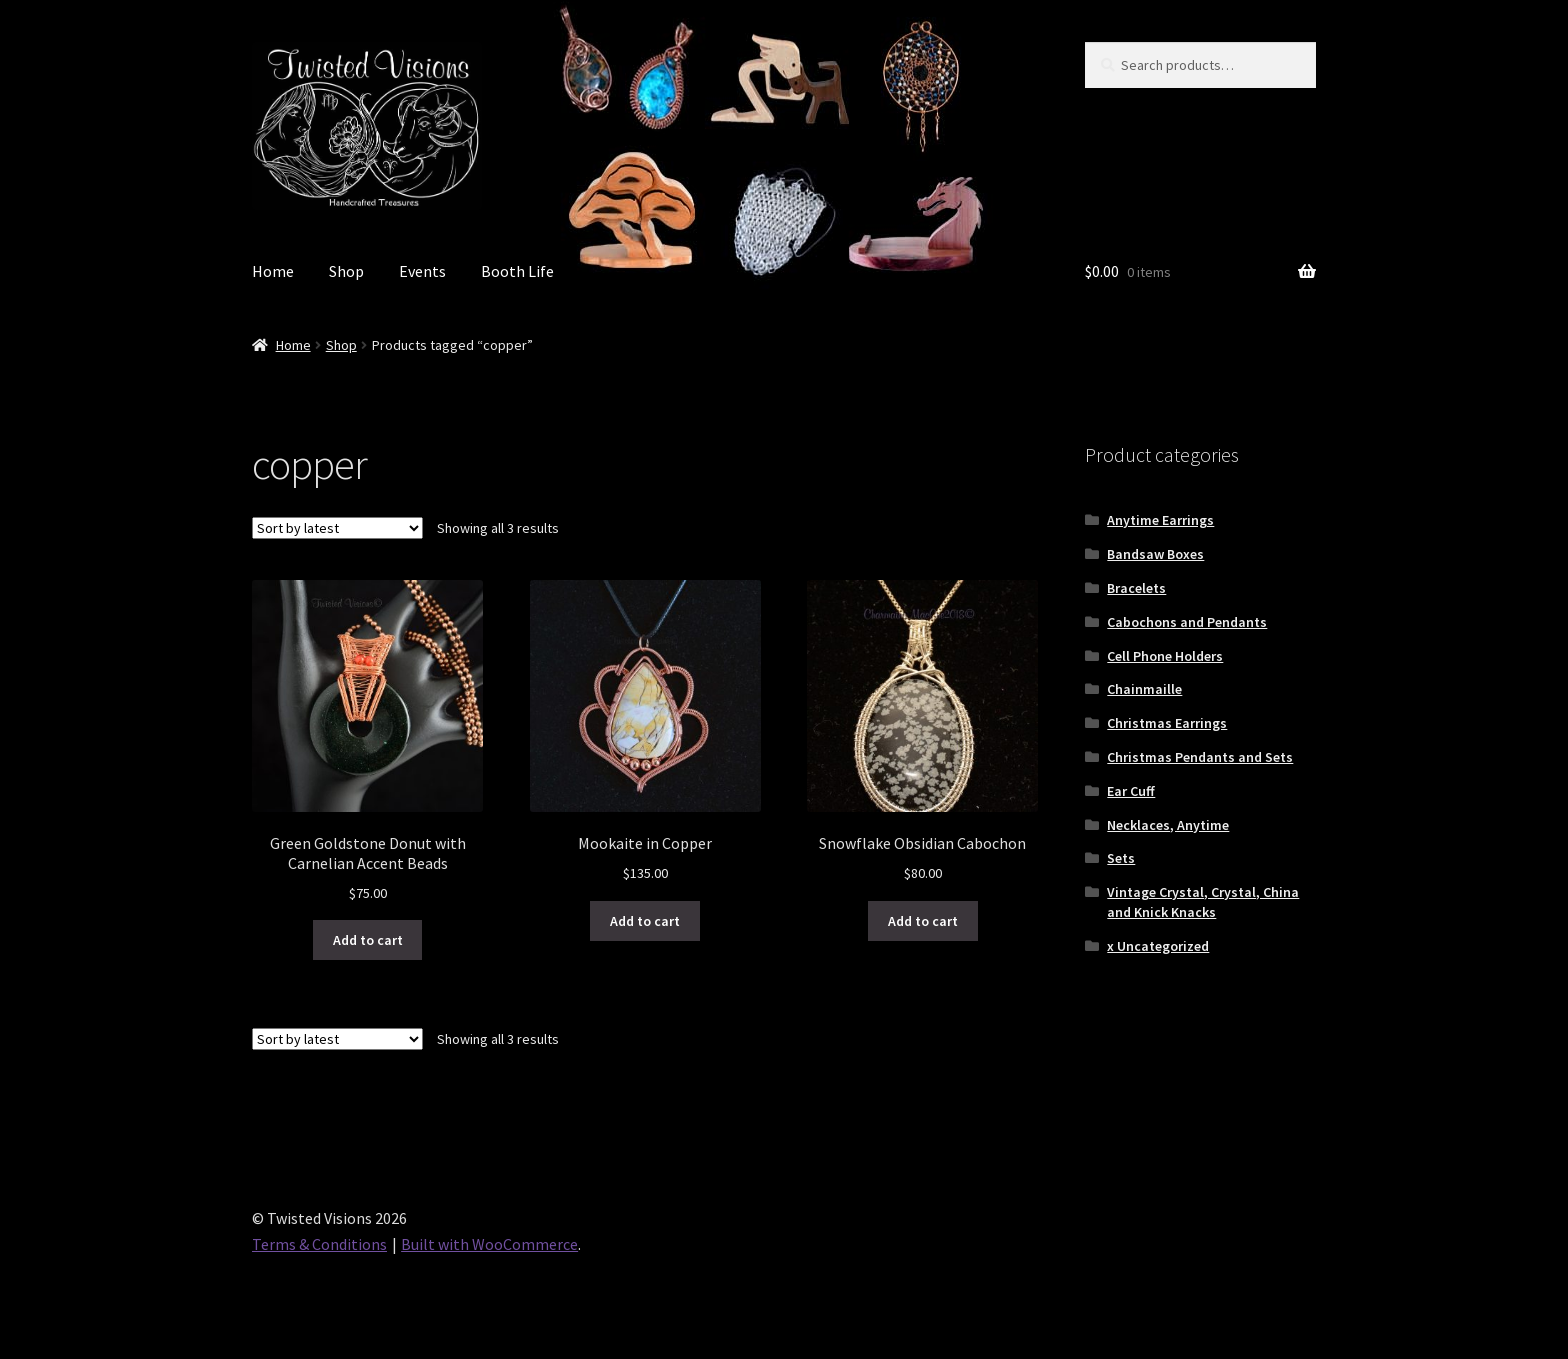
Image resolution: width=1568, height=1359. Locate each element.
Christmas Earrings (1167, 723)
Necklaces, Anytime (1168, 825)
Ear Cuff (1131, 791)
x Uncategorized (1158, 946)
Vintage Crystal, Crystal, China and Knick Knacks (1203, 902)
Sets (1121, 858)
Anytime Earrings (1160, 520)
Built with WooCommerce (489, 1244)
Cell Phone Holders (1165, 656)
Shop (346, 271)
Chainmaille (1144, 689)
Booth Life (517, 271)
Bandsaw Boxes (1155, 554)
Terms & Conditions (319, 1244)
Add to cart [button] (368, 940)
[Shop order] (337, 528)
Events (422, 271)
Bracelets (1136, 588)
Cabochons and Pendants (1187, 622)
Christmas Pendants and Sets (1200, 757)
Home (273, 271)
